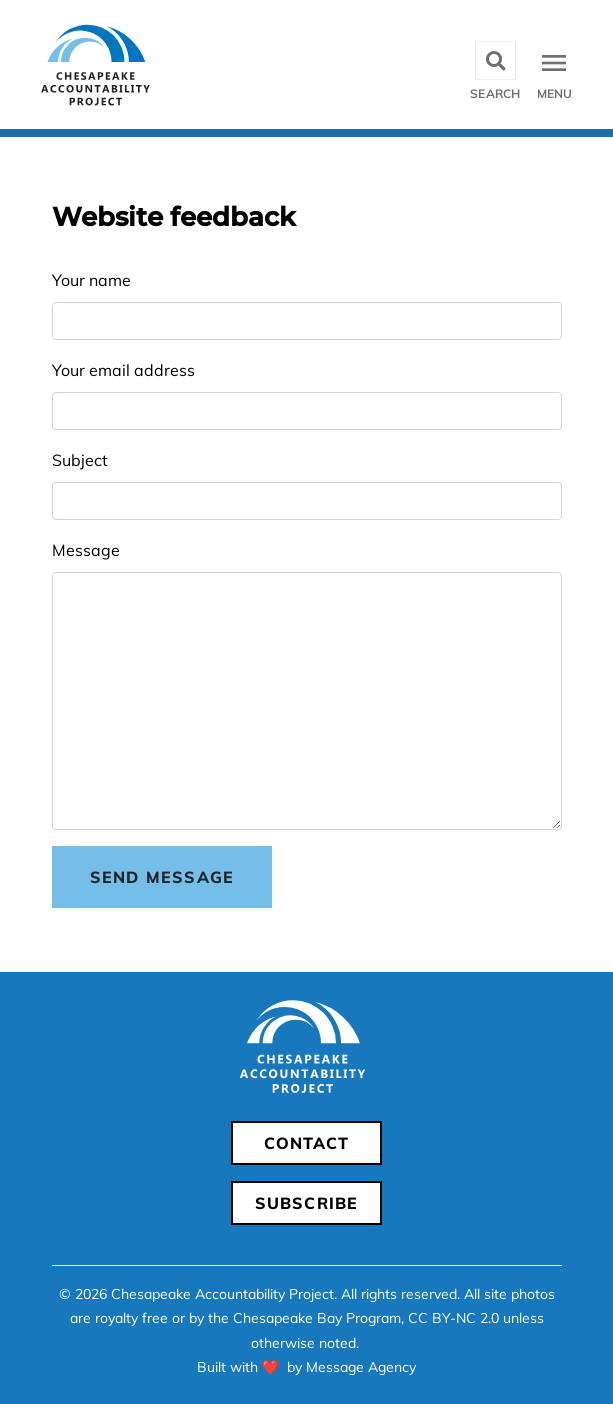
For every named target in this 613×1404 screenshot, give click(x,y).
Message (86, 550)
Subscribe (306, 1203)
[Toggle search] (495, 64)
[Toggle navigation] (557, 64)
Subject (80, 460)
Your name (91, 280)
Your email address (123, 370)
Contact (307, 1143)
